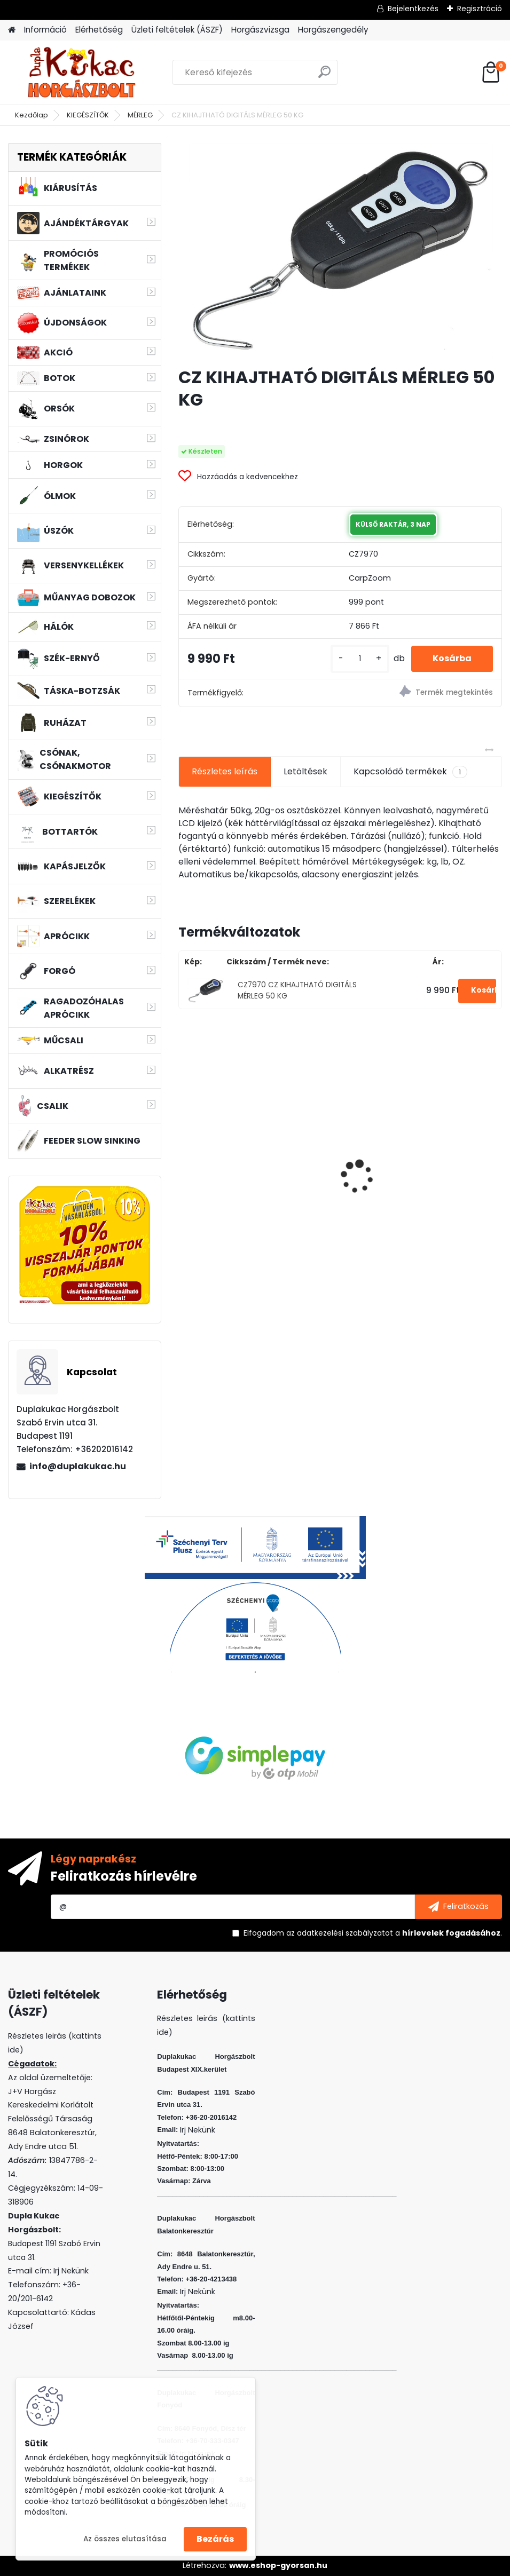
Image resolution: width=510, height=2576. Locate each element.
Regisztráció (479, 8)
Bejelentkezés (413, 8)
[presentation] (184, 1158)
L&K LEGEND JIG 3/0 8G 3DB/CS (416, 1190)
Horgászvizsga (260, 29)
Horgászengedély (333, 29)
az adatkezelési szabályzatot (339, 1933)
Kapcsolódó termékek (410, 771)
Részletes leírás (224, 771)
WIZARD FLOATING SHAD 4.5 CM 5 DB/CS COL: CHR (254, 1193)
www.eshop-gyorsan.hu (278, 2565)
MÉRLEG (140, 115)
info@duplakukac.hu (77, 1466)
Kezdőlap (31, 115)
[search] (324, 76)
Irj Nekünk (71, 2270)
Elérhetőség (99, 29)
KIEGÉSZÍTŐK (88, 115)
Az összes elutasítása (125, 2539)
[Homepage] (11, 30)
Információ (45, 29)
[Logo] (81, 72)
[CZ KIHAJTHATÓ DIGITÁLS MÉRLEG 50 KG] (340, 251)
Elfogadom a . (373, 1933)
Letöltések (305, 771)
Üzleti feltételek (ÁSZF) (177, 29)
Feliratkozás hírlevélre (124, 1876)
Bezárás (215, 2539)
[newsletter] (458, 1907)
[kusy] (360, 658)
